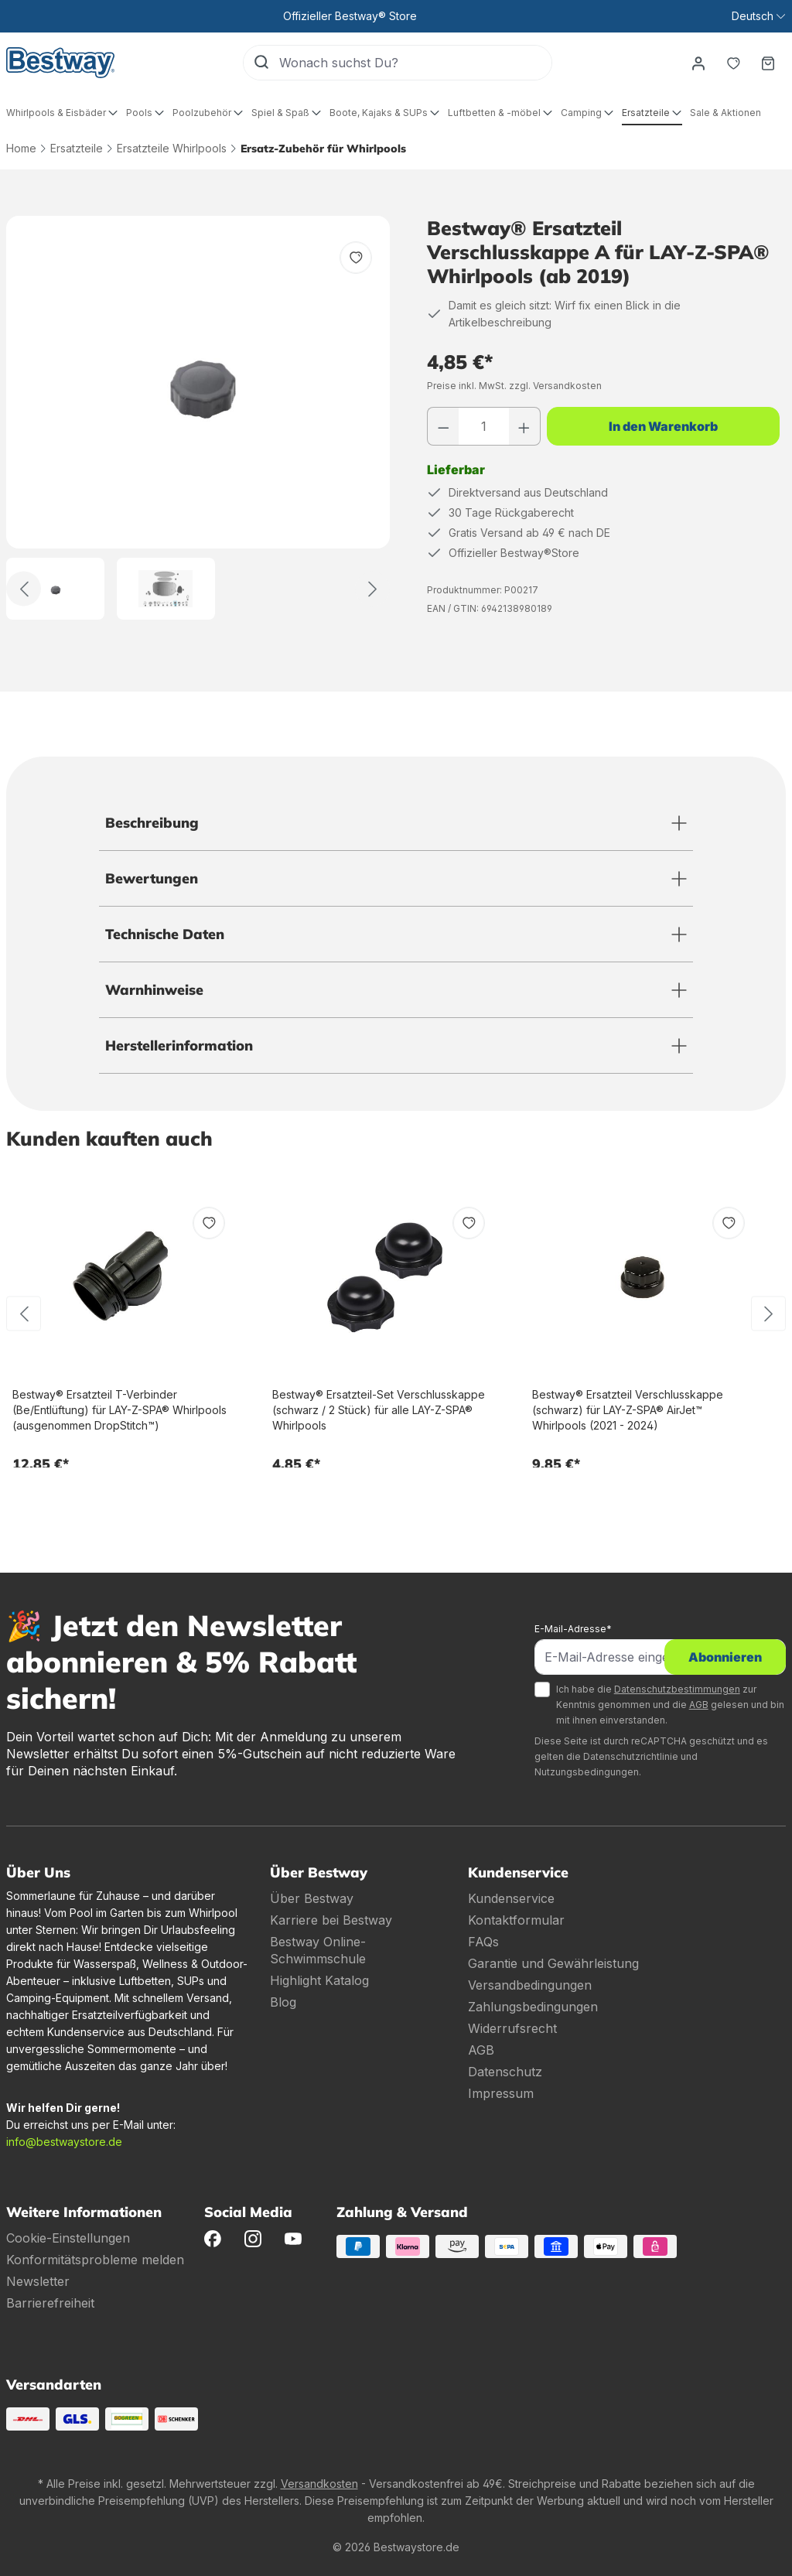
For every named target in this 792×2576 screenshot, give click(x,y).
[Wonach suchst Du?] (414, 63)
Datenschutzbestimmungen (677, 1689)
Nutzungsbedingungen (586, 1772)
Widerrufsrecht (512, 2028)
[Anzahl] (484, 426)
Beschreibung (152, 823)
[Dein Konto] (697, 63)
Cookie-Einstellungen (68, 2238)
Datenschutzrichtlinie (630, 1756)
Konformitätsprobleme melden (95, 2259)
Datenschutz (505, 2071)
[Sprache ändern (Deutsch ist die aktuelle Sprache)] (758, 16)
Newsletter (38, 2281)
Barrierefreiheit (50, 2303)
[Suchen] (260, 63)
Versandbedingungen (530, 1985)
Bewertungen (151, 878)
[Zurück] (23, 589)
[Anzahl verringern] (443, 426)
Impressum (501, 2093)
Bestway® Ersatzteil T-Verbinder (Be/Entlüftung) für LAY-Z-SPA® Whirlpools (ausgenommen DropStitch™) (119, 1410)
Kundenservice (511, 1898)
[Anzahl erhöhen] (524, 426)
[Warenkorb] (768, 63)
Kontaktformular (516, 1920)
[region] (198, 418)
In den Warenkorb (663, 426)
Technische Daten (164, 934)
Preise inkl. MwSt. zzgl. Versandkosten (514, 385)
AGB (698, 1704)
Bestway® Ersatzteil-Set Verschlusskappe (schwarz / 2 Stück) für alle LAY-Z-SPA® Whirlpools (378, 1410)
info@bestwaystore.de (64, 2141)
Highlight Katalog (319, 1980)
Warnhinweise (154, 990)
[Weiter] (372, 589)
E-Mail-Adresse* (573, 1629)
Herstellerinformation (179, 1045)
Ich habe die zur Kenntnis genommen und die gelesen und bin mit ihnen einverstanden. (670, 1704)
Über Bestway (311, 1898)
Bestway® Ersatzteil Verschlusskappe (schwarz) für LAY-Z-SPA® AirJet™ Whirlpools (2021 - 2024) (627, 1410)
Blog (283, 2002)
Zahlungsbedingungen (533, 2006)
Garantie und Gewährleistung (553, 1963)
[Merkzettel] (732, 63)
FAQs (483, 1941)
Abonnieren (725, 1657)
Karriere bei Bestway (331, 1920)
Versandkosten (319, 2483)
